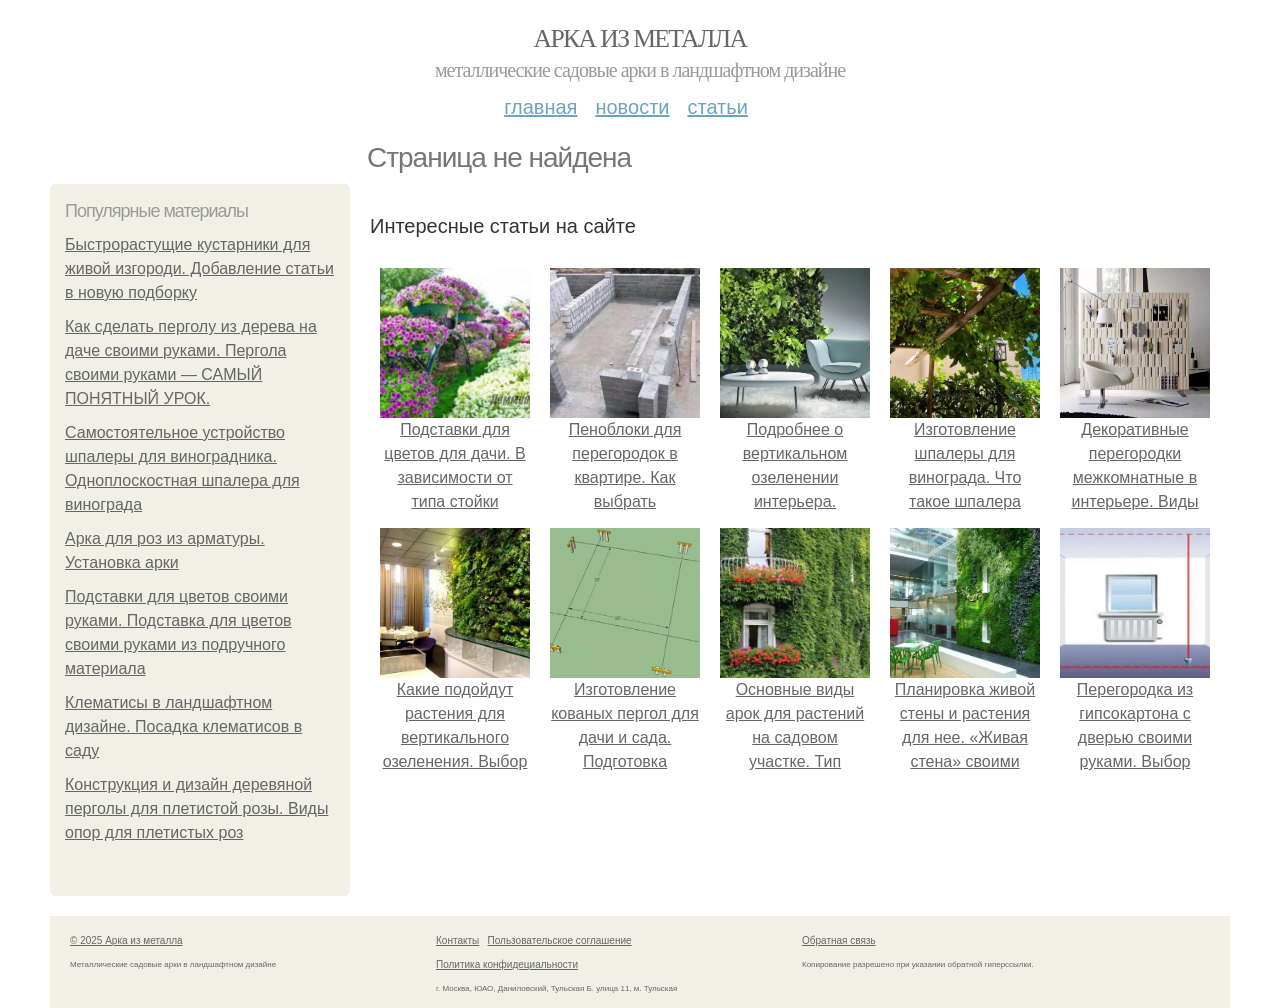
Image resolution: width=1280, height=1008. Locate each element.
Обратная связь (839, 940)
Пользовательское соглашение (560, 940)
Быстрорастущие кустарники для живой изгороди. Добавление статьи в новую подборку (199, 268)
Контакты (457, 940)
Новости (632, 107)
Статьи (717, 107)
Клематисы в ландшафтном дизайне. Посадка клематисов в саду (183, 726)
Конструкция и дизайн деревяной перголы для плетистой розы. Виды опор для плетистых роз (196, 808)
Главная (540, 107)
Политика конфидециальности (507, 964)
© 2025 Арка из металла (126, 940)
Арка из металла (640, 38)
